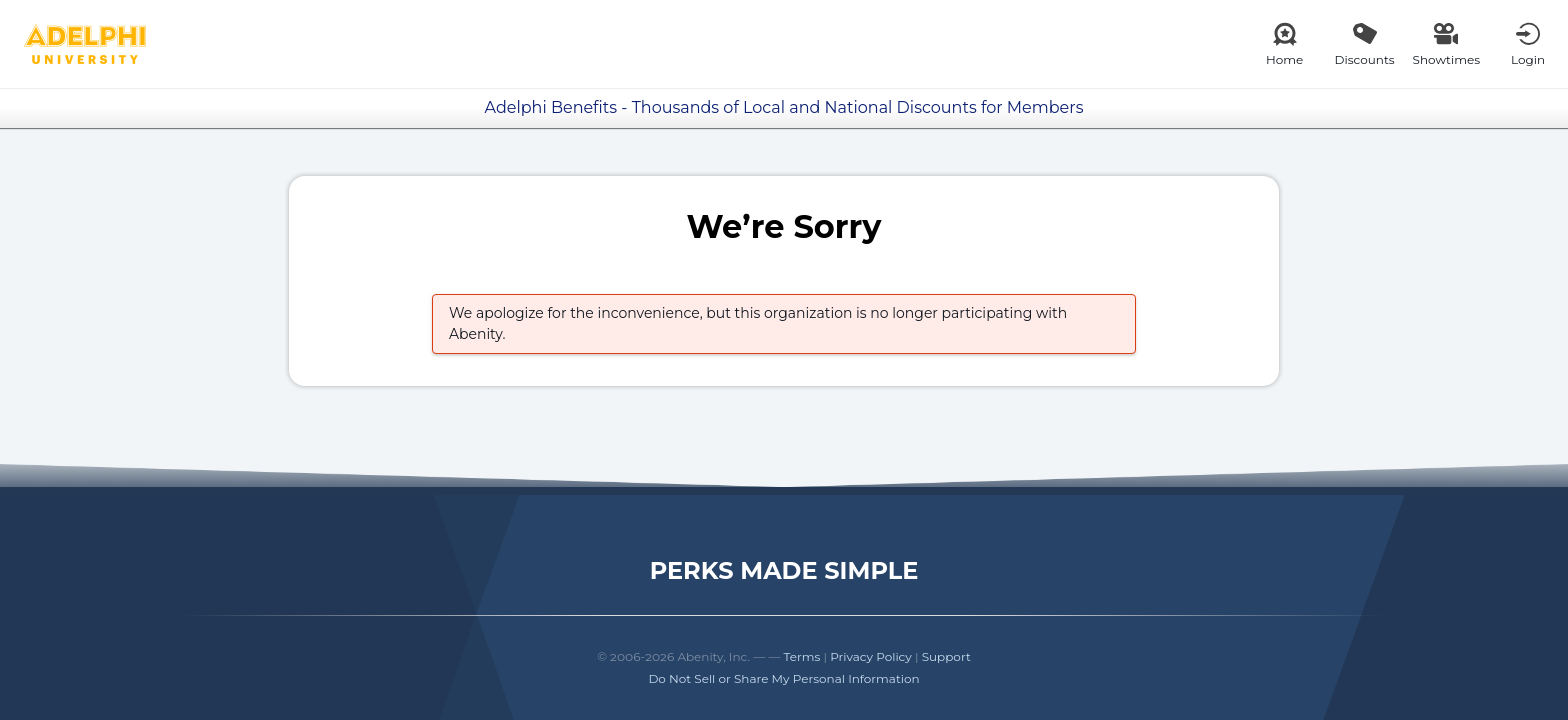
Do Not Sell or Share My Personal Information (783, 678)
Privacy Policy (871, 656)
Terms (802, 656)
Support (946, 656)
